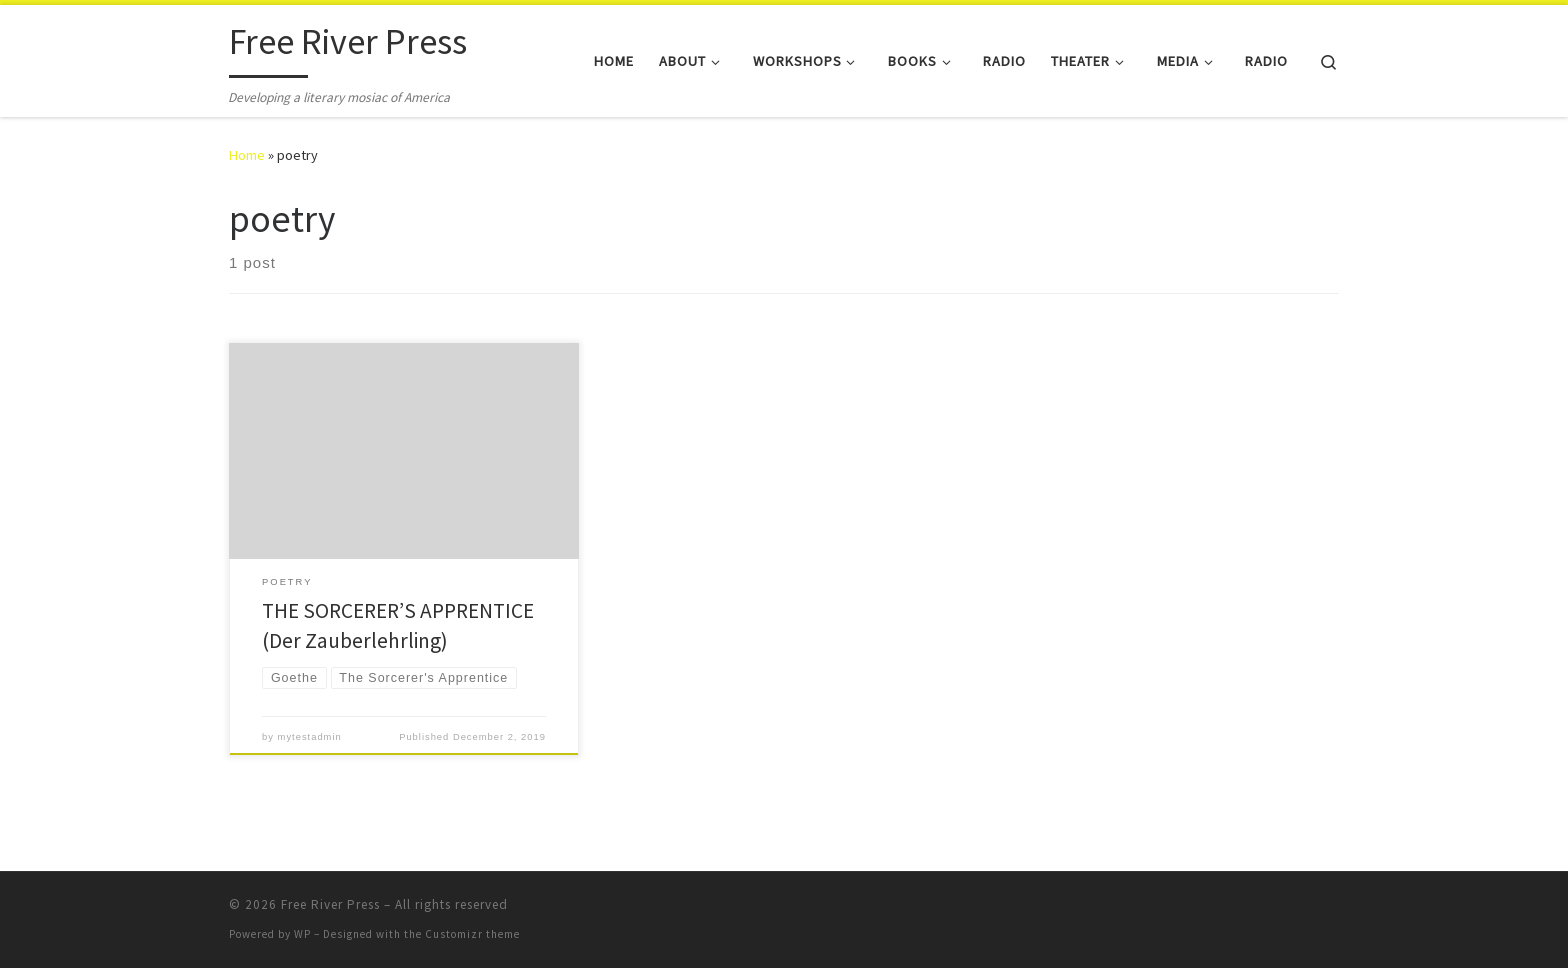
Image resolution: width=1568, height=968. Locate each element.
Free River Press (330, 904)
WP (302, 934)
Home (247, 155)
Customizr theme (472, 934)
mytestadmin (310, 737)
